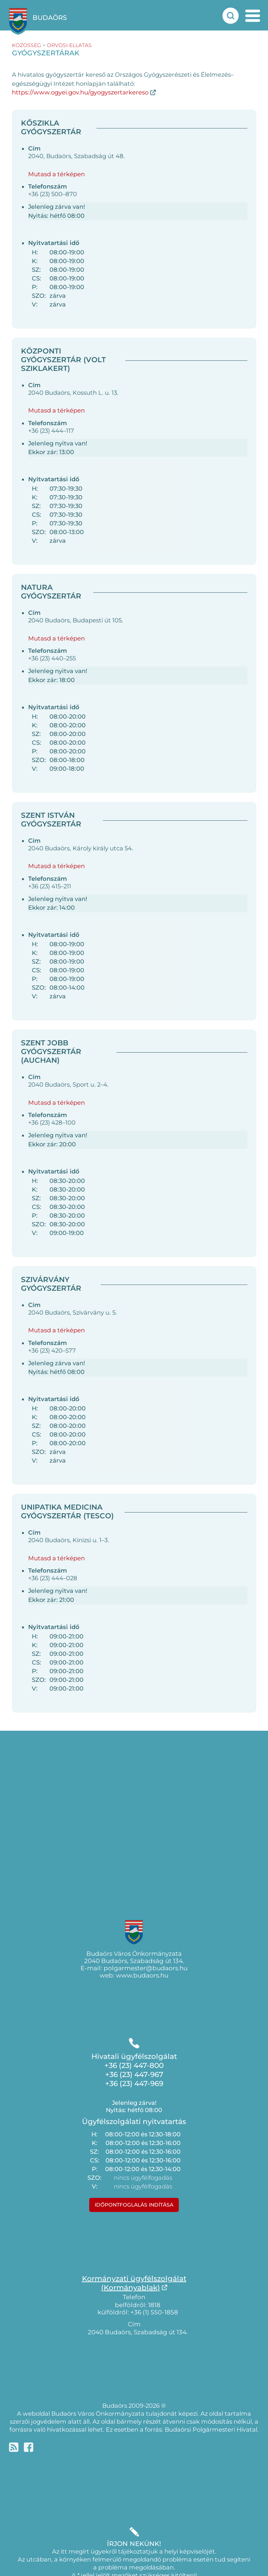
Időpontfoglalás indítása (134, 2204)
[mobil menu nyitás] (253, 16)
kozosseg (26, 45)
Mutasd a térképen (56, 174)
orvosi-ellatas (69, 45)
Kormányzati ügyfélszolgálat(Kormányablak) (134, 2283)
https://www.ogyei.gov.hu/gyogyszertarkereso (80, 92)
